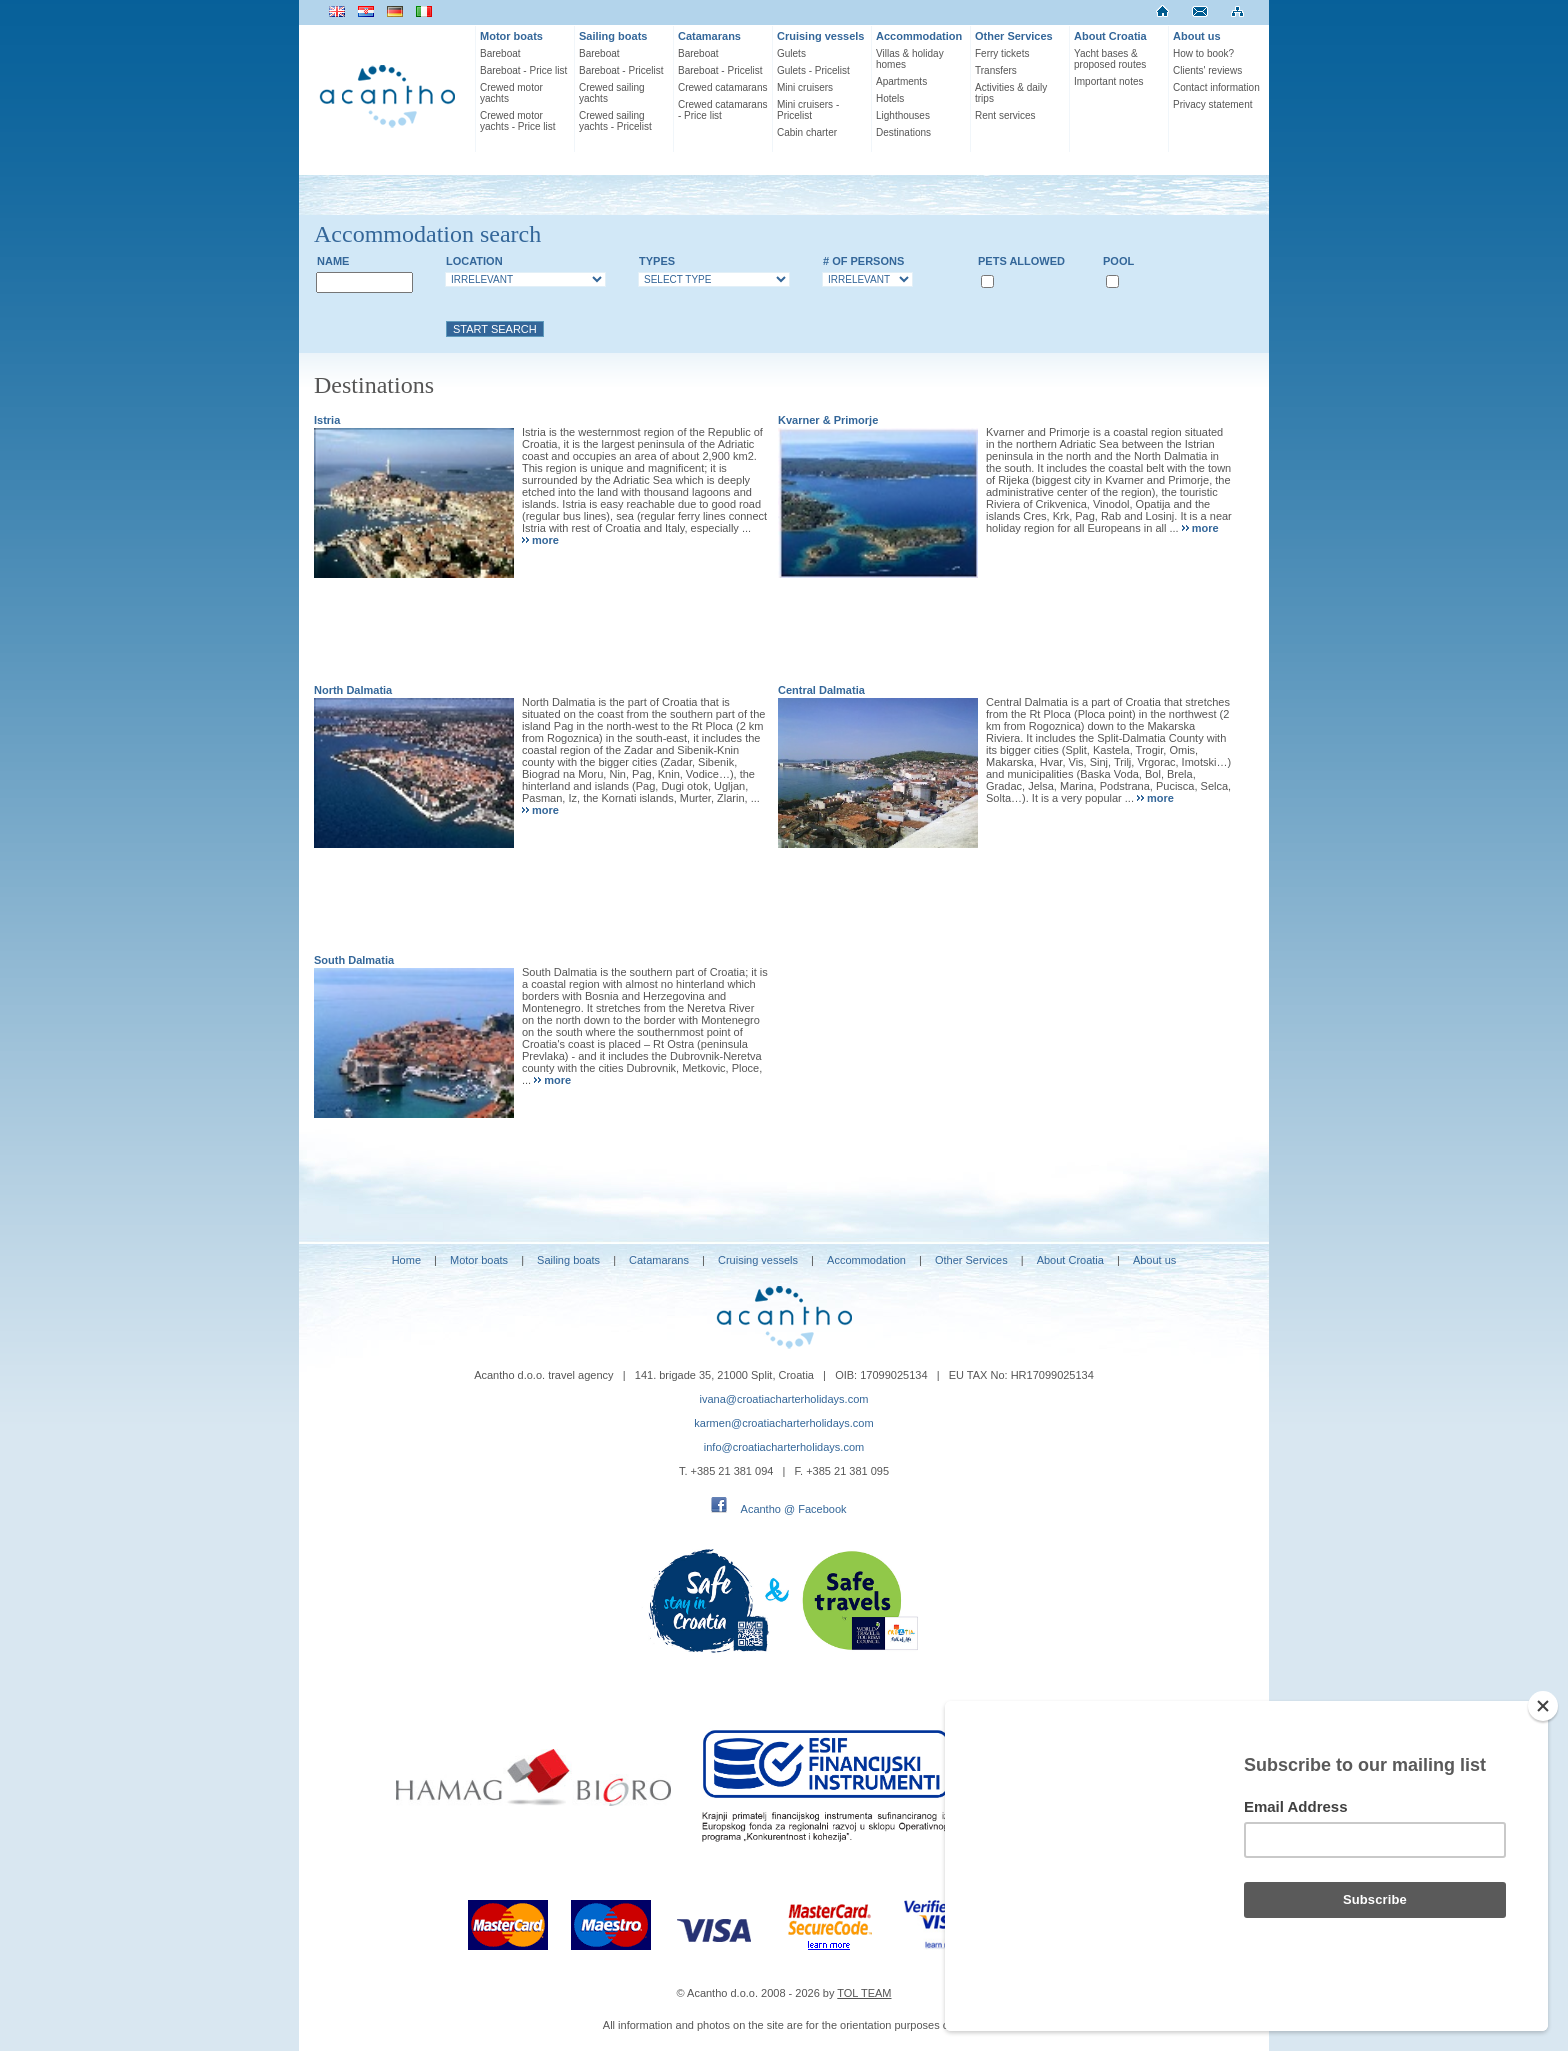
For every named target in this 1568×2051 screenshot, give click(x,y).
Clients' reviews (1207, 70)
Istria (327, 420)
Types (657, 261)
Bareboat (500, 53)
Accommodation (919, 36)
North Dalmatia (353, 690)
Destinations (903, 132)
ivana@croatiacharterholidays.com (784, 1399)
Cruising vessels (820, 36)
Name (333, 261)
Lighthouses (903, 115)
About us (1197, 36)
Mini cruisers (805, 87)
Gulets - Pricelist (813, 70)
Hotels (890, 98)
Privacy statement (1212, 104)
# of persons (863, 261)
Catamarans (709, 36)
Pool (1118, 261)
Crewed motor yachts (511, 93)
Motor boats (511, 36)
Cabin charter (807, 132)
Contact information (1216, 87)
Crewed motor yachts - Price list (518, 121)
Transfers (996, 70)
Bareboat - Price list (523, 70)
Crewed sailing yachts (612, 93)
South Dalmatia (354, 960)
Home (406, 1260)
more (545, 540)
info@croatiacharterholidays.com (784, 1447)
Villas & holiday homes (910, 59)
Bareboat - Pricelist (621, 70)
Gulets (791, 53)
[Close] (1543, 1706)
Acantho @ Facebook (794, 1509)
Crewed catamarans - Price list (722, 110)
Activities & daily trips (1011, 93)
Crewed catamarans (722, 87)
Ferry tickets (1002, 53)
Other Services (1014, 36)
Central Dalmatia (821, 690)
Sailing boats (613, 36)
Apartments (901, 81)
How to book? (1203, 53)
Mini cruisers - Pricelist (808, 110)
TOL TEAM (864, 1993)
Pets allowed (1021, 261)
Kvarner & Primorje (828, 420)
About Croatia (1110, 36)
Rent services (1005, 115)
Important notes (1108, 81)
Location (474, 261)
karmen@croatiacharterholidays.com (783, 1423)
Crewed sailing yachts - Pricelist (615, 121)
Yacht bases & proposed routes (1110, 59)
